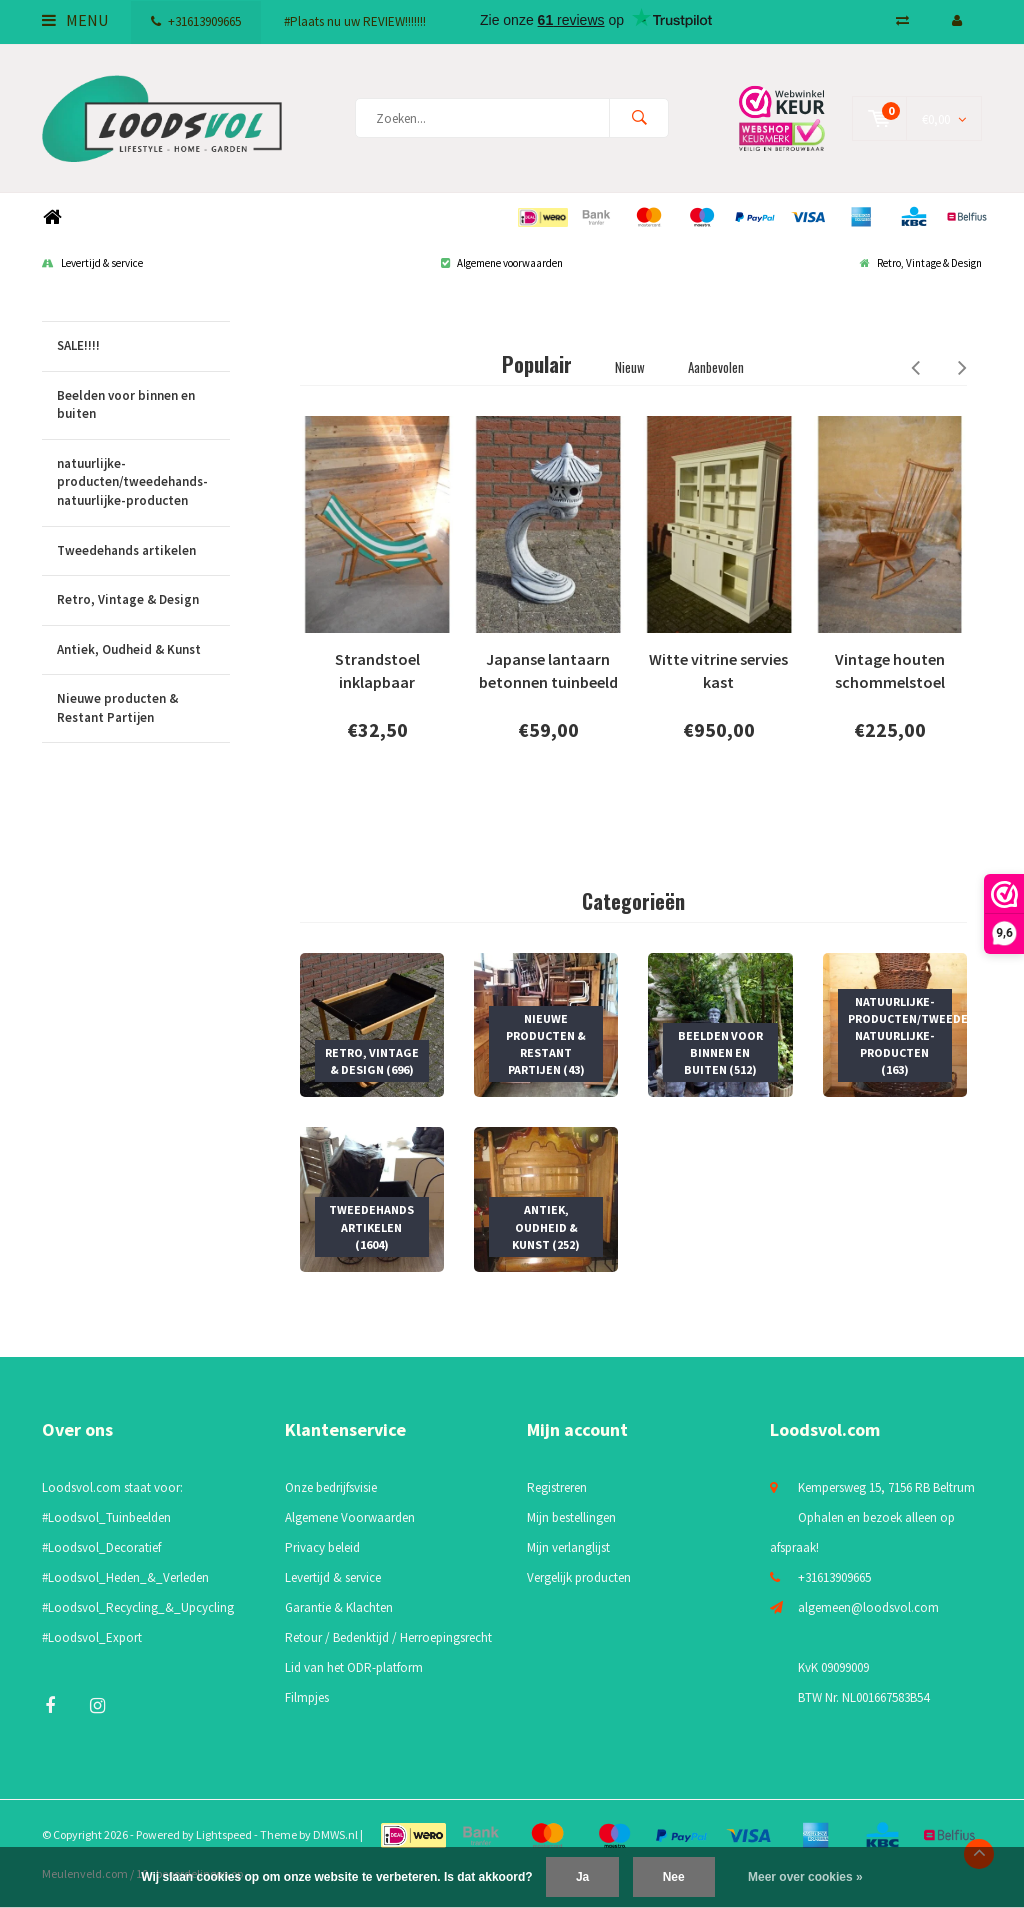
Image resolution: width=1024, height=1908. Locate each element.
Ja (582, 1877)
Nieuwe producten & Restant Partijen (143, 708)
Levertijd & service (92, 263)
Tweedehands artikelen (143, 551)
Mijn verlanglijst (568, 1547)
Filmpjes (307, 1697)
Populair (537, 364)
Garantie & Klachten (339, 1607)
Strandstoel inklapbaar (377, 670)
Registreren (557, 1487)
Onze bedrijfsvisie (331, 1487)
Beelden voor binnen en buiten (143, 405)
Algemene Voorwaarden (350, 1517)
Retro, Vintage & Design (921, 263)
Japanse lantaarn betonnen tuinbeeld (548, 670)
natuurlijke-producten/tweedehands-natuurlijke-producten (143, 483)
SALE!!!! (143, 346)
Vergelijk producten (579, 1577)
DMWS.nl (335, 1834)
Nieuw (630, 367)
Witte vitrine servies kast (718, 670)
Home (52, 217)
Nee (674, 1877)
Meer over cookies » (805, 1877)
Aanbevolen (716, 367)
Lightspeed (224, 1834)
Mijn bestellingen (571, 1517)
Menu (75, 20)
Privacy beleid (322, 1547)
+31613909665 (196, 21)
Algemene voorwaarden (502, 263)
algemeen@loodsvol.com (868, 1607)
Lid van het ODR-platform (354, 1667)
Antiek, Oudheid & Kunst (143, 650)
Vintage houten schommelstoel (890, 670)
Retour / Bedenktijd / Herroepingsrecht (388, 1637)
